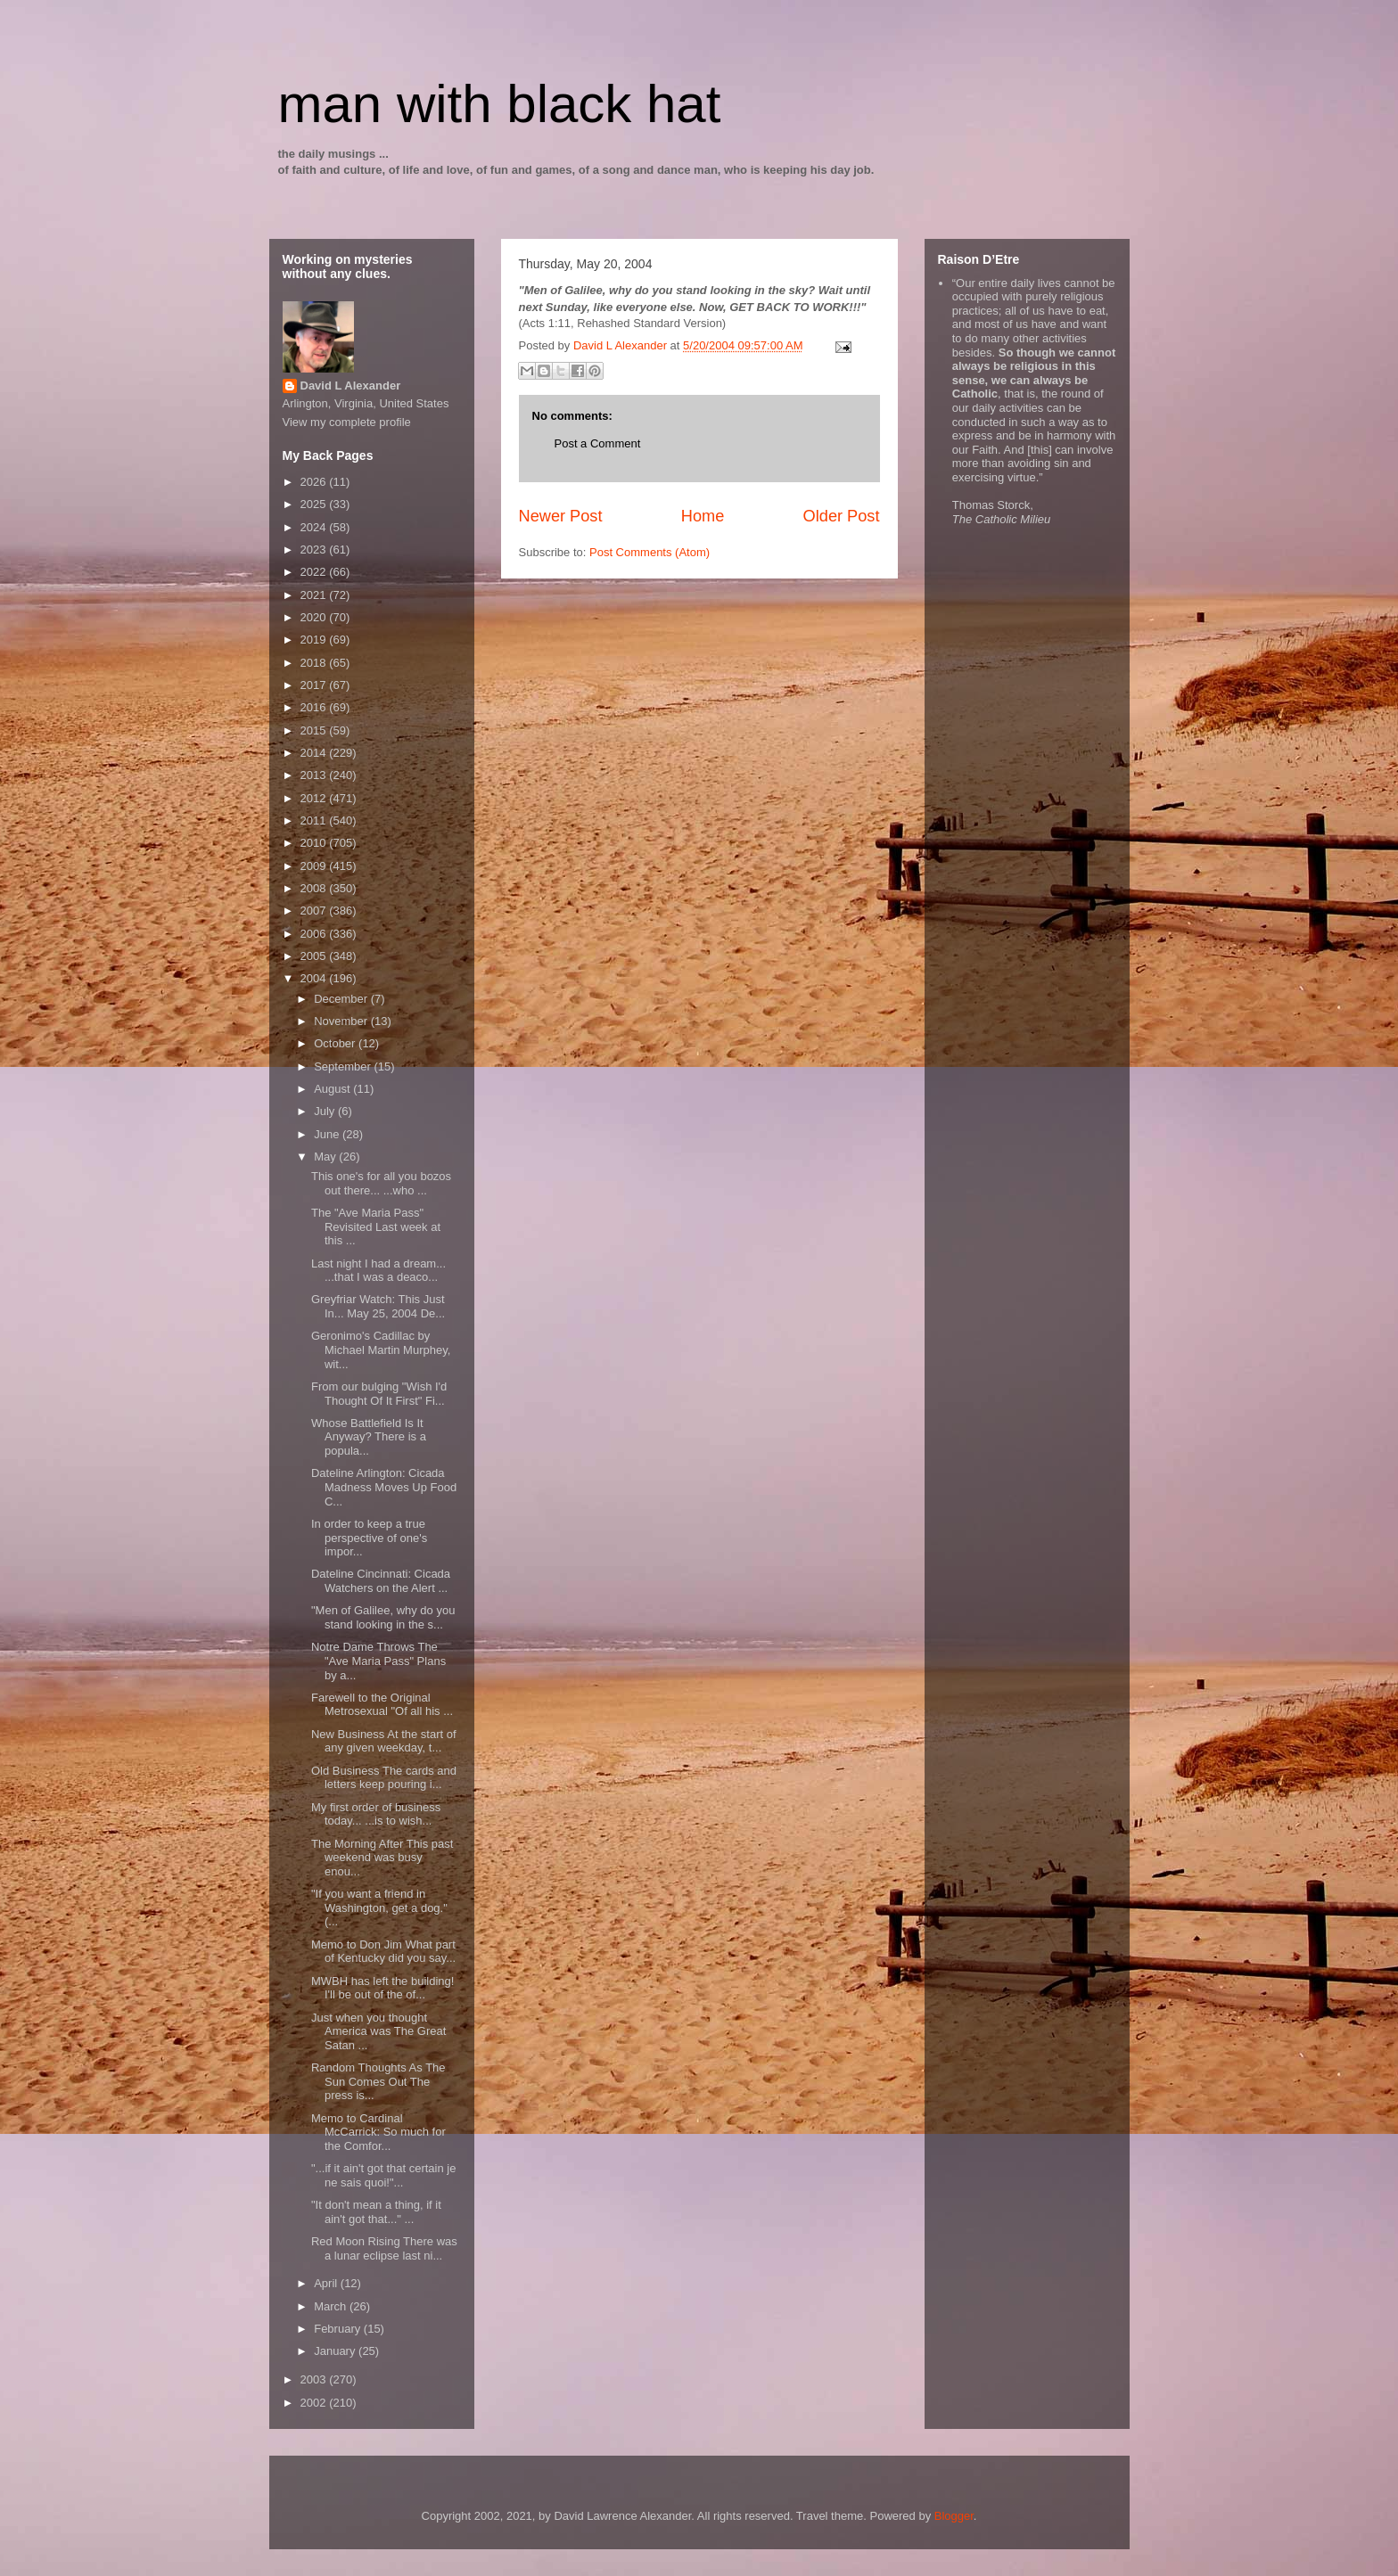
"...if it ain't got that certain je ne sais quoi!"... (383, 2175)
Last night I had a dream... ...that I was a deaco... (378, 1270)
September (344, 1066)
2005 (315, 956)
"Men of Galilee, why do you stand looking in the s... (383, 1617)
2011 (315, 820)
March (332, 2306)
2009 (315, 866)
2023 (315, 549)
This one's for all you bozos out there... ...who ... (381, 1183)
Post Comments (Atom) (649, 552)
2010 (315, 842)
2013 (315, 775)
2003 (315, 2379)
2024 (315, 527)
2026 (315, 481)
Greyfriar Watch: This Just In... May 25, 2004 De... (378, 1306)
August (333, 1088)
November (342, 1021)
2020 (315, 617)
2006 (315, 933)
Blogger (954, 2516)
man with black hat (499, 104)
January (336, 2351)
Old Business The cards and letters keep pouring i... (383, 1778)
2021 (315, 595)
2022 (315, 571)
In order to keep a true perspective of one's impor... (369, 1537)
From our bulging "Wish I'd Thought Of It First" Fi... (379, 1393)
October (336, 1043)
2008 (315, 888)
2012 (315, 798)
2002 (315, 2402)
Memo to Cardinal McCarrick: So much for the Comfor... (378, 2132)
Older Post (841, 516)
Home (703, 516)
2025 (315, 504)
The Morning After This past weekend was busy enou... (382, 1857)
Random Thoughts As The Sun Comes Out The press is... (378, 2081)
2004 (315, 978)
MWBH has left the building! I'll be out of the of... (382, 1988)
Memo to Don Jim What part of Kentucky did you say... (383, 1951)
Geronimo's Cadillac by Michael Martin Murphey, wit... (380, 1349)
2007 (315, 910)
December (342, 998)
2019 (315, 639)
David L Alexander (350, 385)
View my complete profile (347, 422)
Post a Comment (598, 443)
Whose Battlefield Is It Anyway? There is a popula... (368, 1436)
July (326, 1111)
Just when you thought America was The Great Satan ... (378, 2031)
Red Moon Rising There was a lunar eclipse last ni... (384, 2248)
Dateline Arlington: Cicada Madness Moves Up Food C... (383, 1486)
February (339, 2328)
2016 (315, 707)
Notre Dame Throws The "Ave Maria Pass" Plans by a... (378, 1660)
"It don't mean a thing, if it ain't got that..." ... (376, 2212)
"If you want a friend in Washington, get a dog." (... (379, 1907)
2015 (315, 730)
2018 (315, 662)
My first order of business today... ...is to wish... (375, 1814)
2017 (315, 685)
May (326, 1156)
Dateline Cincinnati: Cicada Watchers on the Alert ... (380, 1581)
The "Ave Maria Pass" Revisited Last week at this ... (375, 1226)
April (327, 2283)
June (328, 1134)
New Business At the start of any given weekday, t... (383, 1741)
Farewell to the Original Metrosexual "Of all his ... (382, 1705)
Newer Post (561, 516)
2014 (315, 752)
